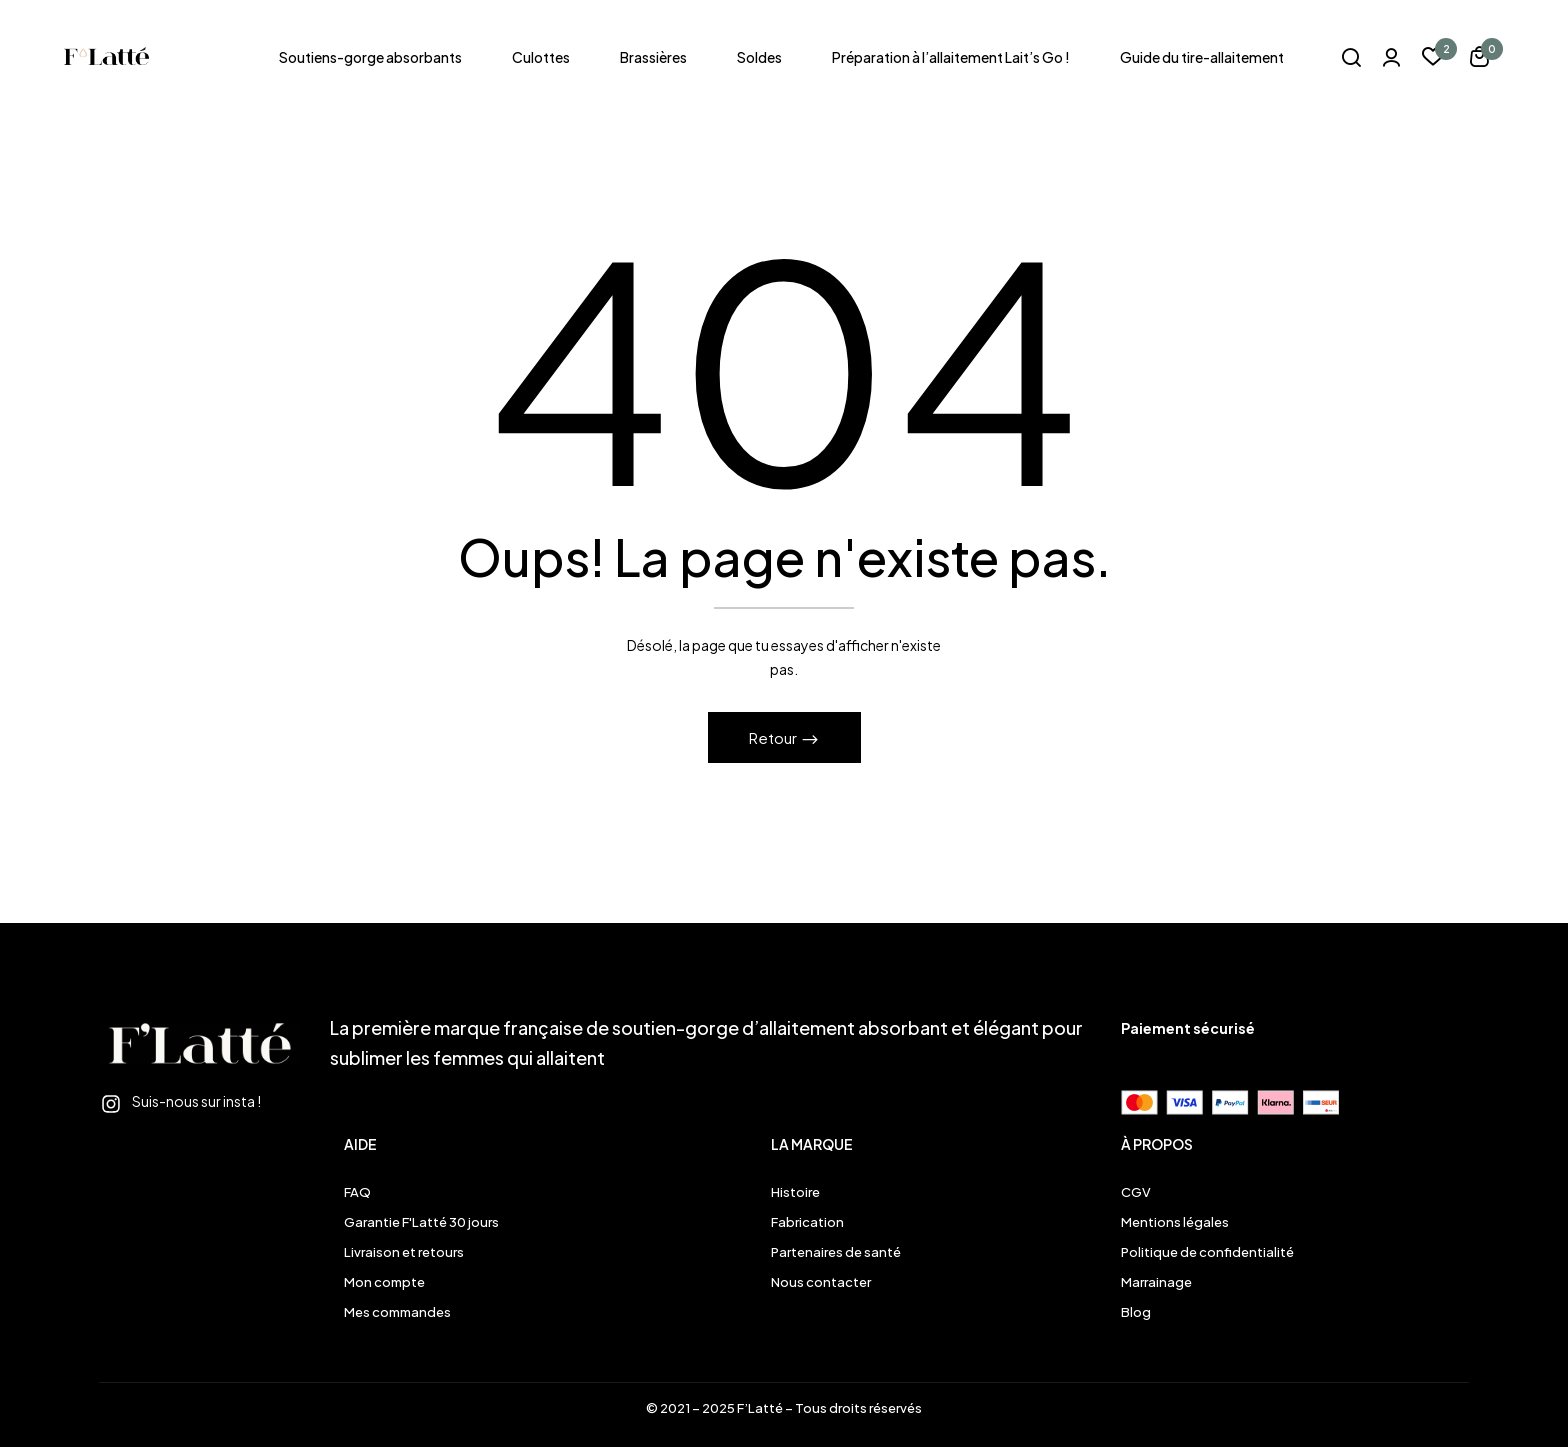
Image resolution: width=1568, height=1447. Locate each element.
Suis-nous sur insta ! (196, 1101)
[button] (1479, 59)
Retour (774, 737)
